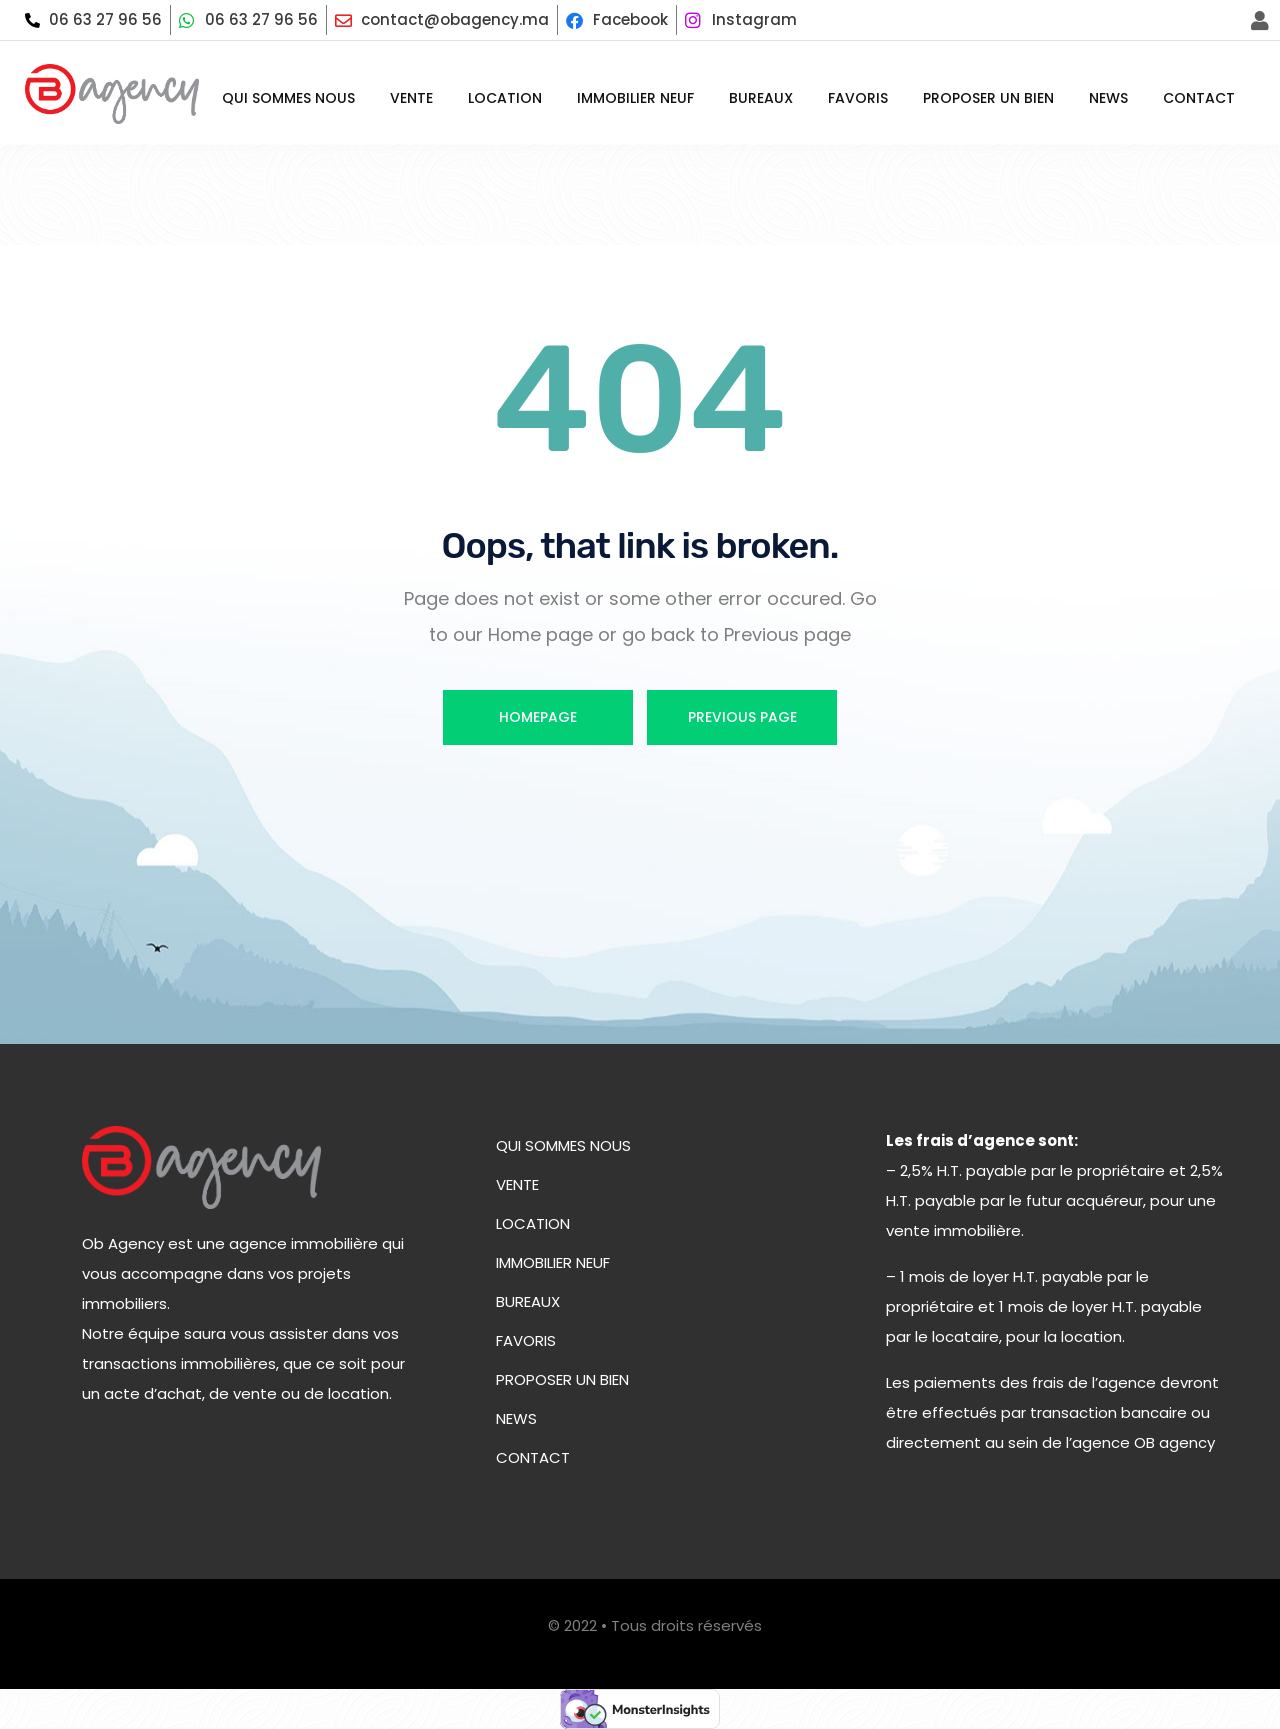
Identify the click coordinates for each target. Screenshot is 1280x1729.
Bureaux (761, 98)
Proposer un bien (988, 98)
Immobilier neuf (635, 98)
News (1108, 98)
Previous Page (742, 717)
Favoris (858, 98)
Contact (1199, 98)
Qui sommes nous (288, 98)
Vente (411, 98)
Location (505, 98)
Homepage (538, 717)
